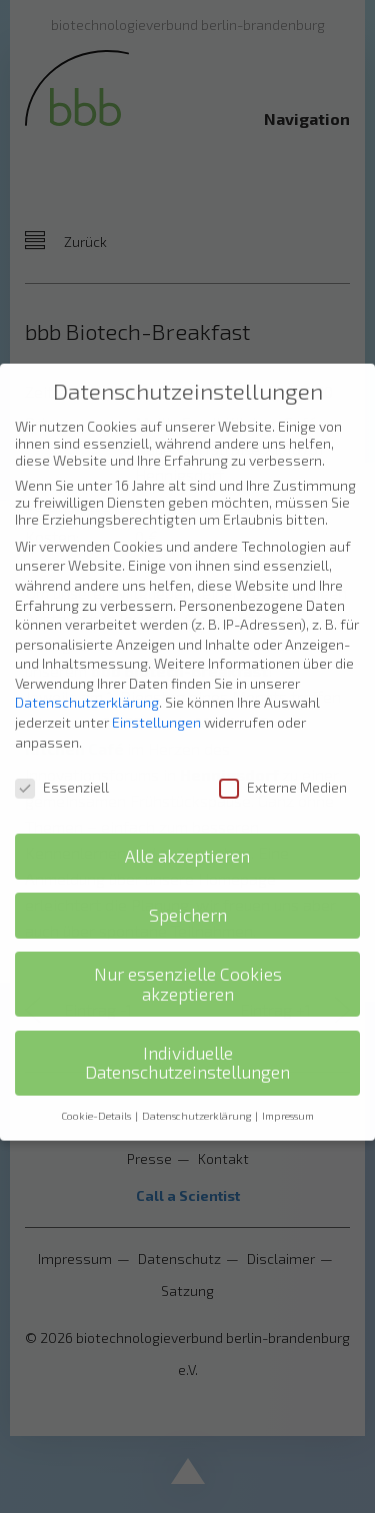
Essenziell (62, 772)
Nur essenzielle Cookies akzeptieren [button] (188, 969)
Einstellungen (156, 707)
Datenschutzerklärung (87, 688)
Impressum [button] (288, 1101)
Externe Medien (283, 772)
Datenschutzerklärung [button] (197, 1101)
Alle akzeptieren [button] (187, 841)
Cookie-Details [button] (97, 1101)
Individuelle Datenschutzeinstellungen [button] (187, 1048)
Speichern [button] (188, 900)
